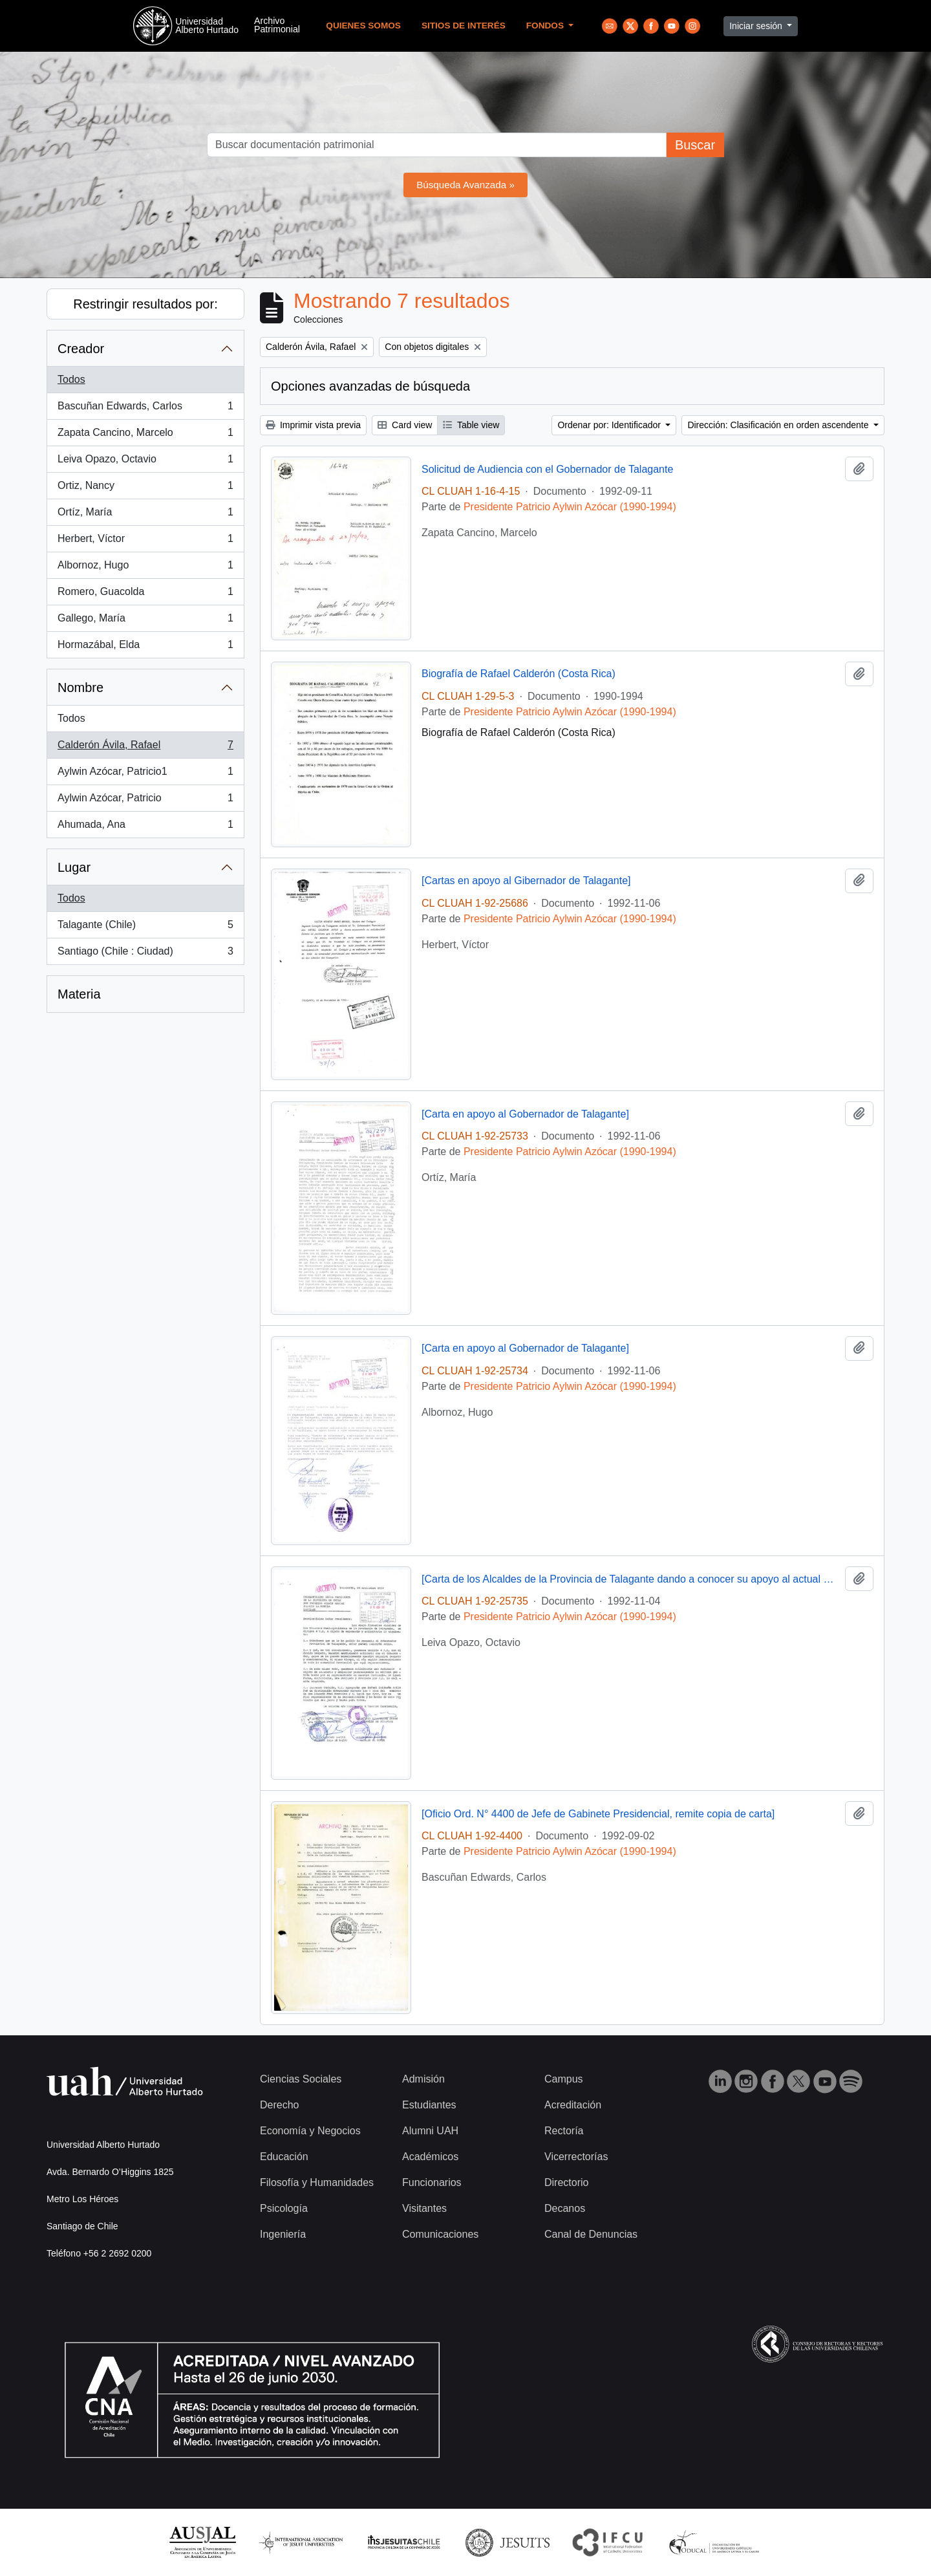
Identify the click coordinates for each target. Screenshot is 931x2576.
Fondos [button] (546, 25)
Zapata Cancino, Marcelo (145, 435)
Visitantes (424, 2208)
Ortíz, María (145, 514)
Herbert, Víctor (145, 541)
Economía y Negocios (310, 2130)
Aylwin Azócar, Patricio (145, 800)
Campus (563, 2078)
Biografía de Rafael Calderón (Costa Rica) (518, 673)
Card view (405, 425)
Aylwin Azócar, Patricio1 (145, 774)
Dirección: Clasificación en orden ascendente (779, 425)
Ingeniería (283, 2234)
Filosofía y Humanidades (317, 2182)
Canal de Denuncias (590, 2234)
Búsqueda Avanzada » (465, 184)
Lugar (74, 867)
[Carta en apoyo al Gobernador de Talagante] (525, 1114)
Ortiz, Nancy (145, 488)
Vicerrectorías (576, 2156)
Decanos (564, 2208)
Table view (471, 425)
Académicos (430, 2156)
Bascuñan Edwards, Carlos (145, 408)
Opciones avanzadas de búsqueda (370, 386)
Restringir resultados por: (145, 304)
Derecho (279, 2104)
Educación (284, 2156)
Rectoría (563, 2130)
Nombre (80, 687)
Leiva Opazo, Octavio (145, 461)
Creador (81, 348)
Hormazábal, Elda (145, 647)
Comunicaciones (440, 2234)
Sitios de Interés (464, 25)
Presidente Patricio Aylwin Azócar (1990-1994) (570, 506)
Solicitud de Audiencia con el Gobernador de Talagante (547, 469)
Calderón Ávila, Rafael (145, 747)
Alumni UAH (430, 2130)
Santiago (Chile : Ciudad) (145, 954)
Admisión (423, 2078)
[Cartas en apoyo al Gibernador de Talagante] (526, 880)
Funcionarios (432, 2182)
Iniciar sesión (757, 26)
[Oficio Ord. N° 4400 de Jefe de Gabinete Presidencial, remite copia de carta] (598, 1813)
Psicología (284, 2208)
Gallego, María (145, 621)
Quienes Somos (363, 25)
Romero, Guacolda (145, 594)
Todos (71, 379)
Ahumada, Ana (145, 827)
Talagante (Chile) (145, 927)
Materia (79, 994)
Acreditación (572, 2104)
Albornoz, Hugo (145, 567)
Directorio (566, 2182)
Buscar (695, 145)
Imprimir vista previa (313, 425)
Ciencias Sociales (300, 2078)
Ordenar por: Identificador (610, 425)
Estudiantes (429, 2104)
